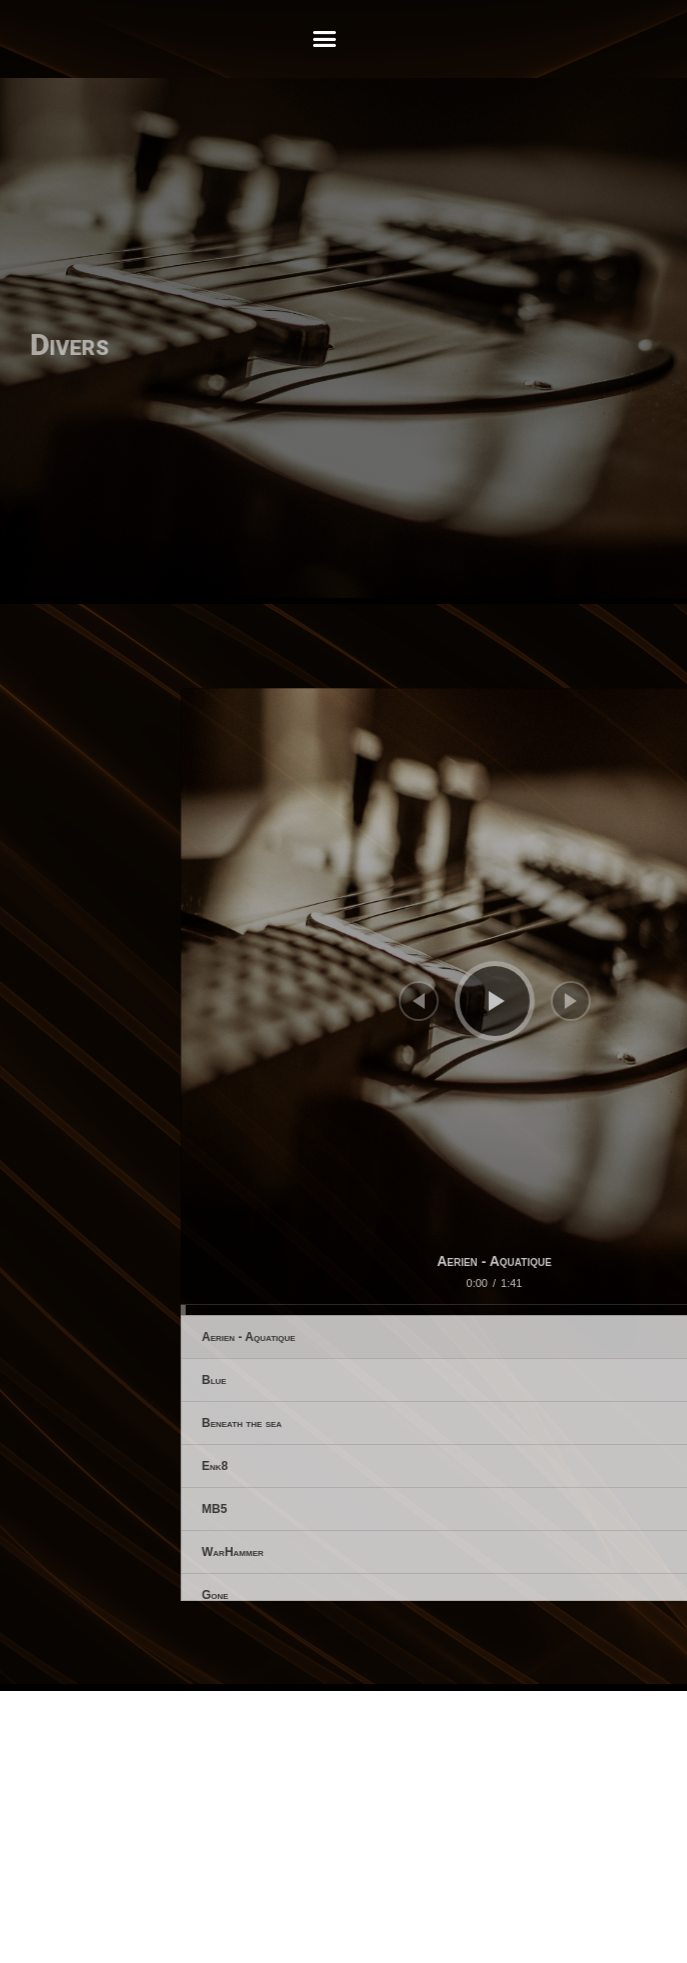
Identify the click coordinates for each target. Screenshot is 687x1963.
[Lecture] (575, 1001)
